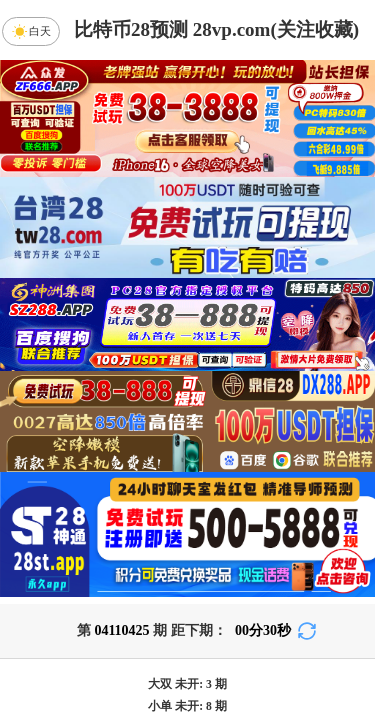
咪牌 (323, 672)
